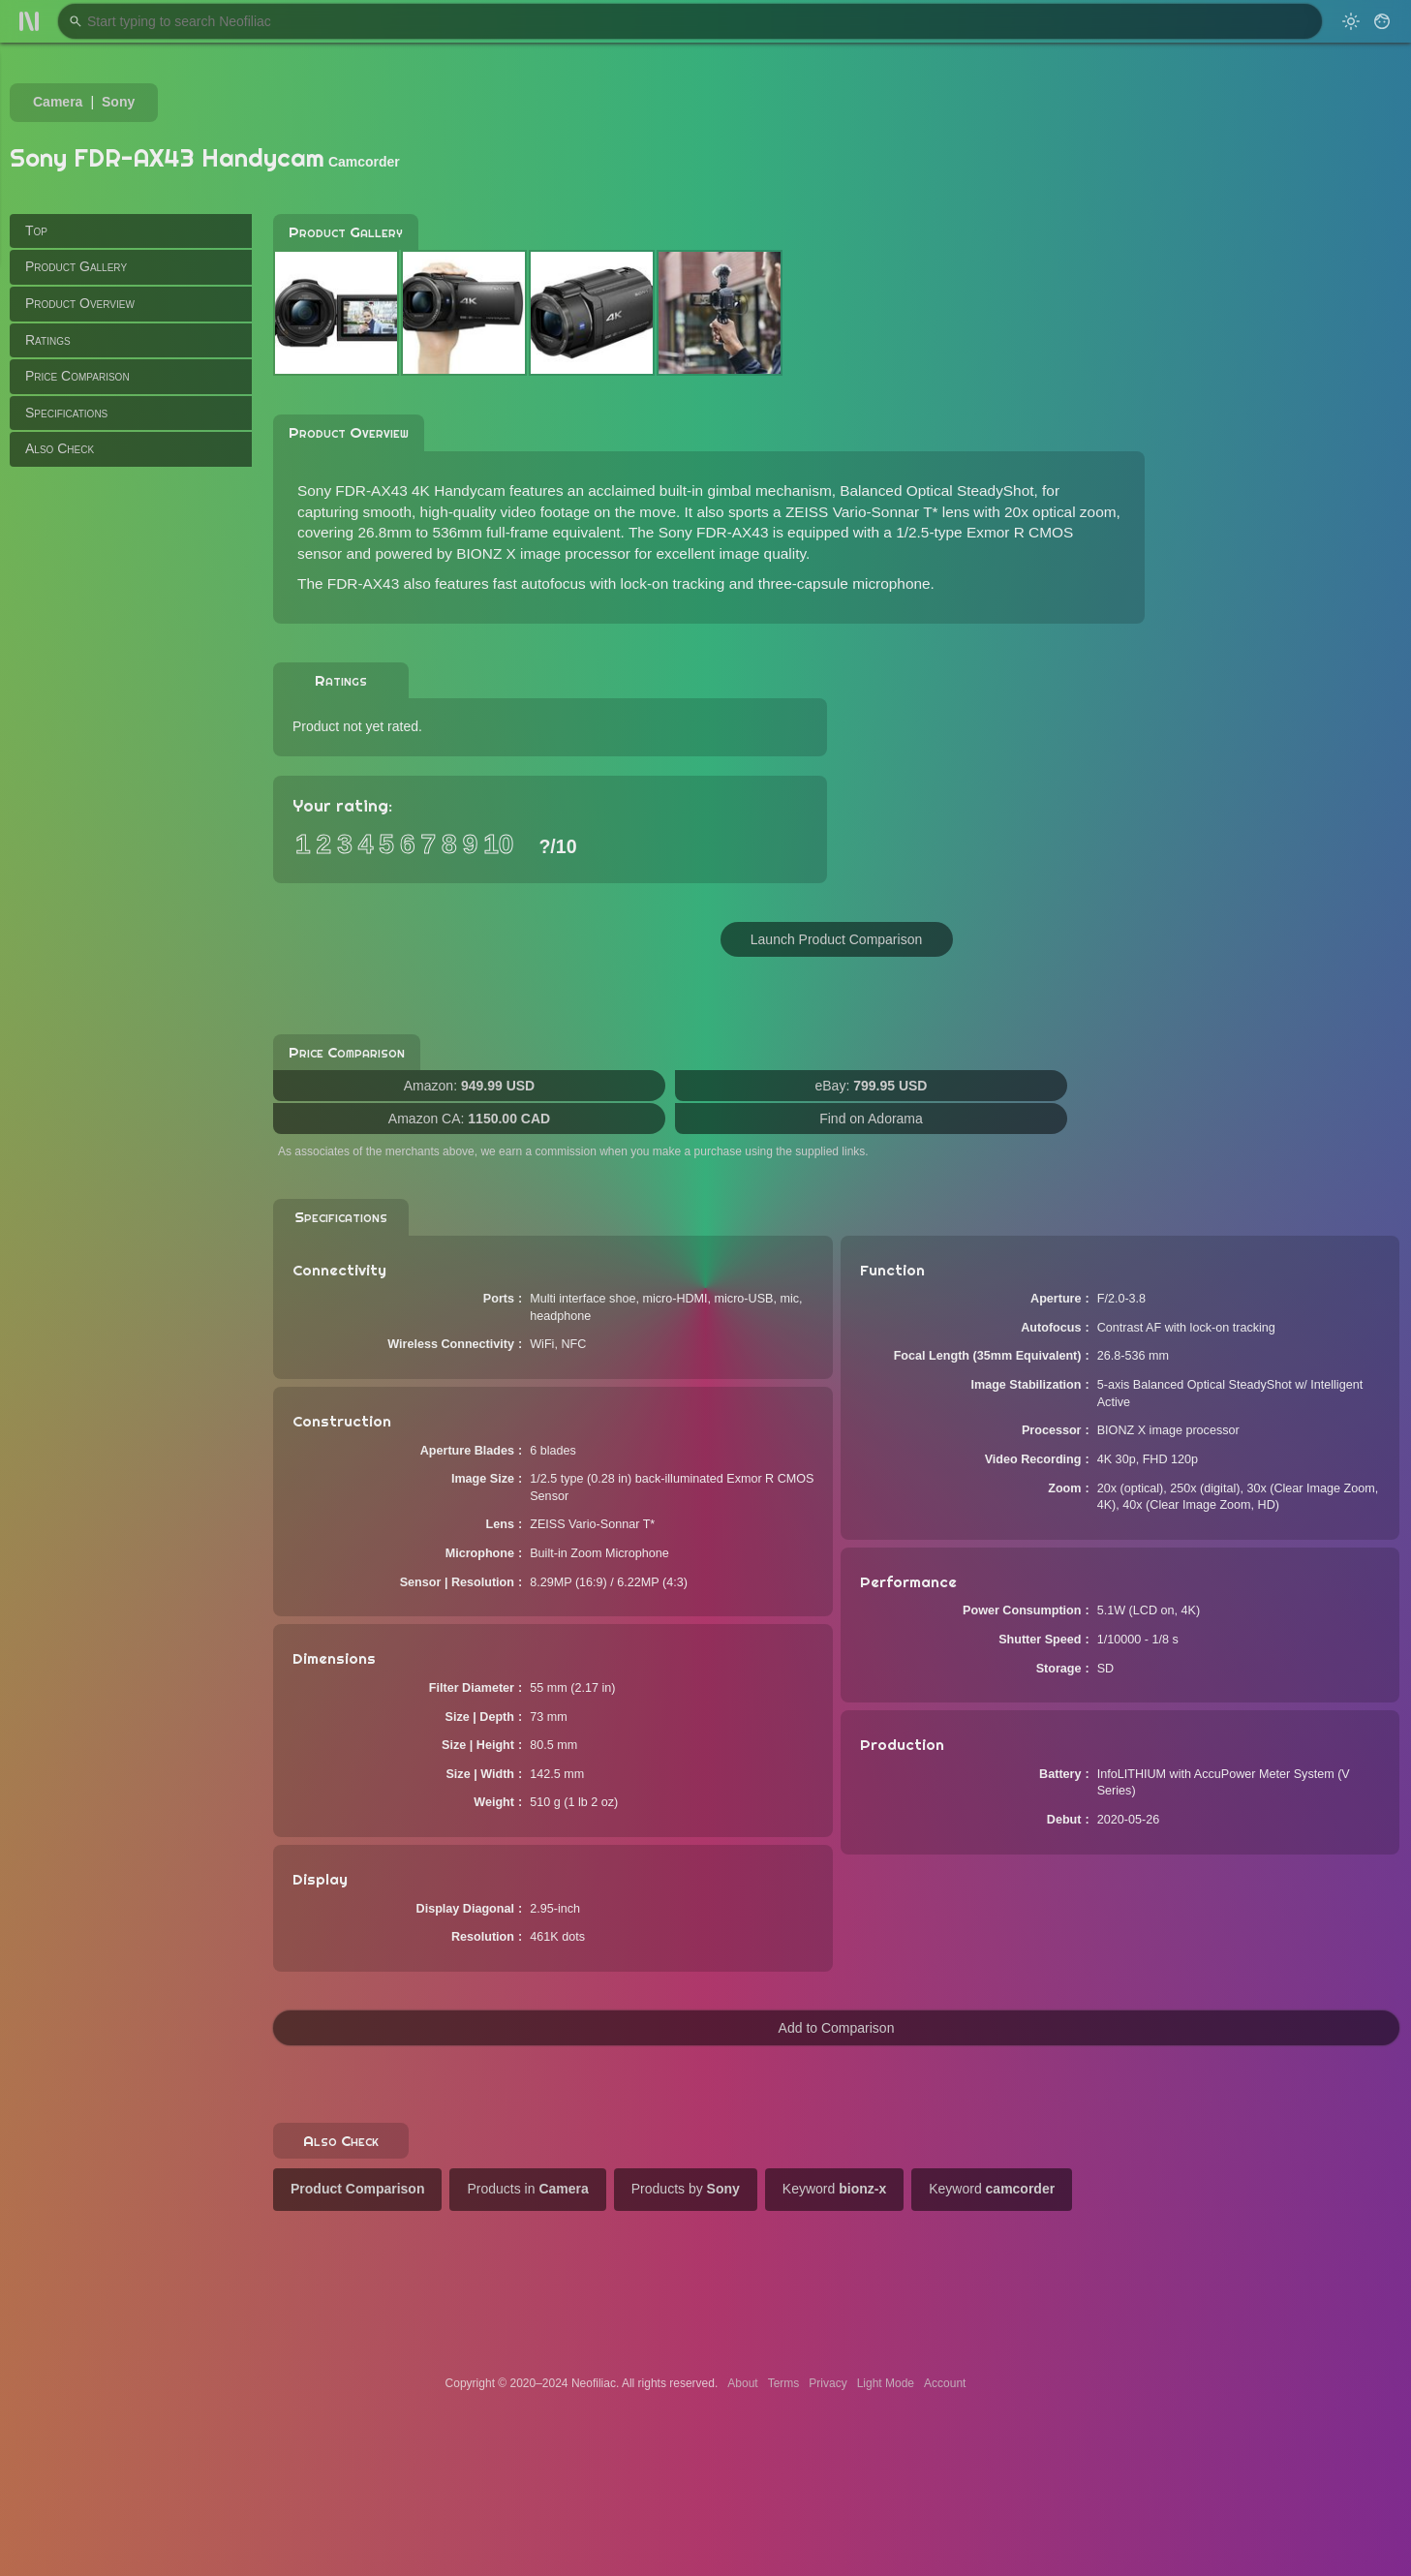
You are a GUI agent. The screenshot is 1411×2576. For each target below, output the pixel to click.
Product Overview (80, 303)
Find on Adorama (871, 1118)
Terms (784, 2383)
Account (945, 2383)
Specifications (66, 412)
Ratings (48, 340)
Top (36, 230)
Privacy (827, 2383)
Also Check (59, 448)
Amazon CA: (469, 1118)
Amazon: (469, 1085)
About (742, 2383)
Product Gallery (76, 266)
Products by (685, 2188)
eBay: (871, 1085)
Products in (527, 2188)
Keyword (834, 2188)
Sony (118, 101)
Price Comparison (77, 375)
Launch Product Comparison (836, 939)
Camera (57, 101)
